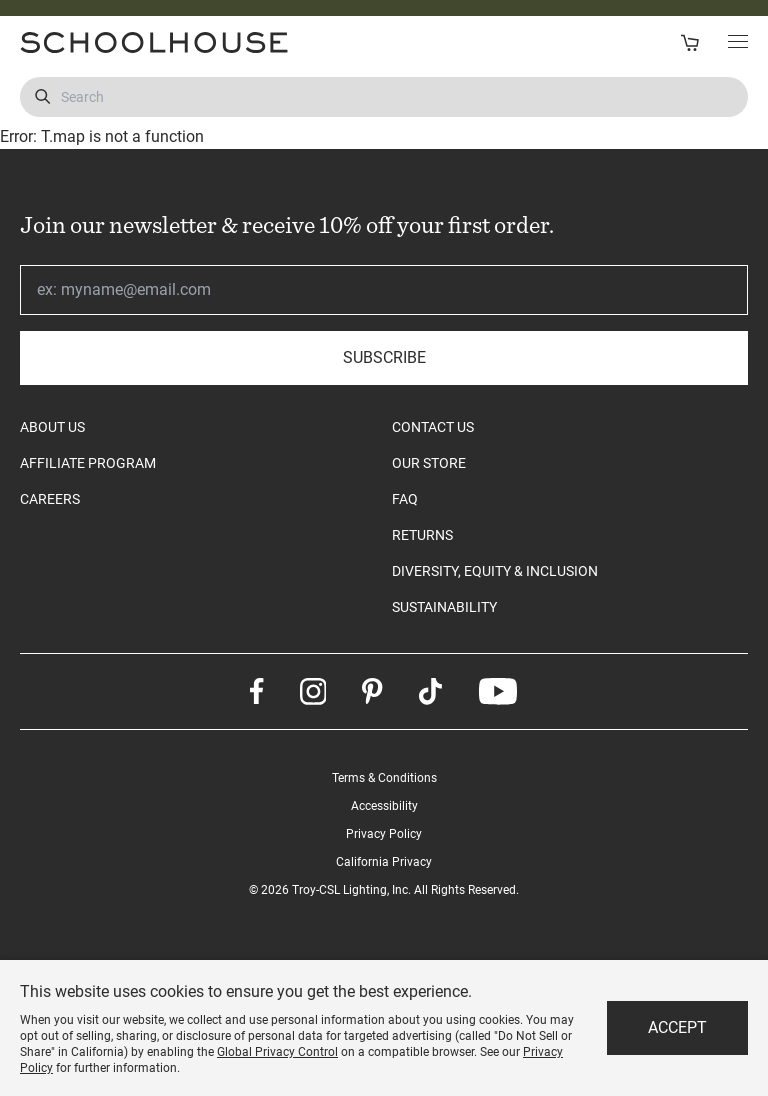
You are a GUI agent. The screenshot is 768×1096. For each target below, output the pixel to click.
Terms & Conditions (384, 778)
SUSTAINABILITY (444, 607)
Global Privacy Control (277, 1052)
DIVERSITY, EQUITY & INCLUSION (495, 571)
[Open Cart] (689, 42)
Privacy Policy (384, 834)
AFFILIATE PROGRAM (88, 463)
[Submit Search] (42, 97)
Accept (677, 1027)
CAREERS (50, 499)
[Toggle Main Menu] (738, 43)
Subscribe (384, 357)
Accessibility (384, 806)
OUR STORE (429, 463)
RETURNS (422, 535)
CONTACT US (433, 427)
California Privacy (384, 862)
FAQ (405, 499)
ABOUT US (52, 427)
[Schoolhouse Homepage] (195, 42)
